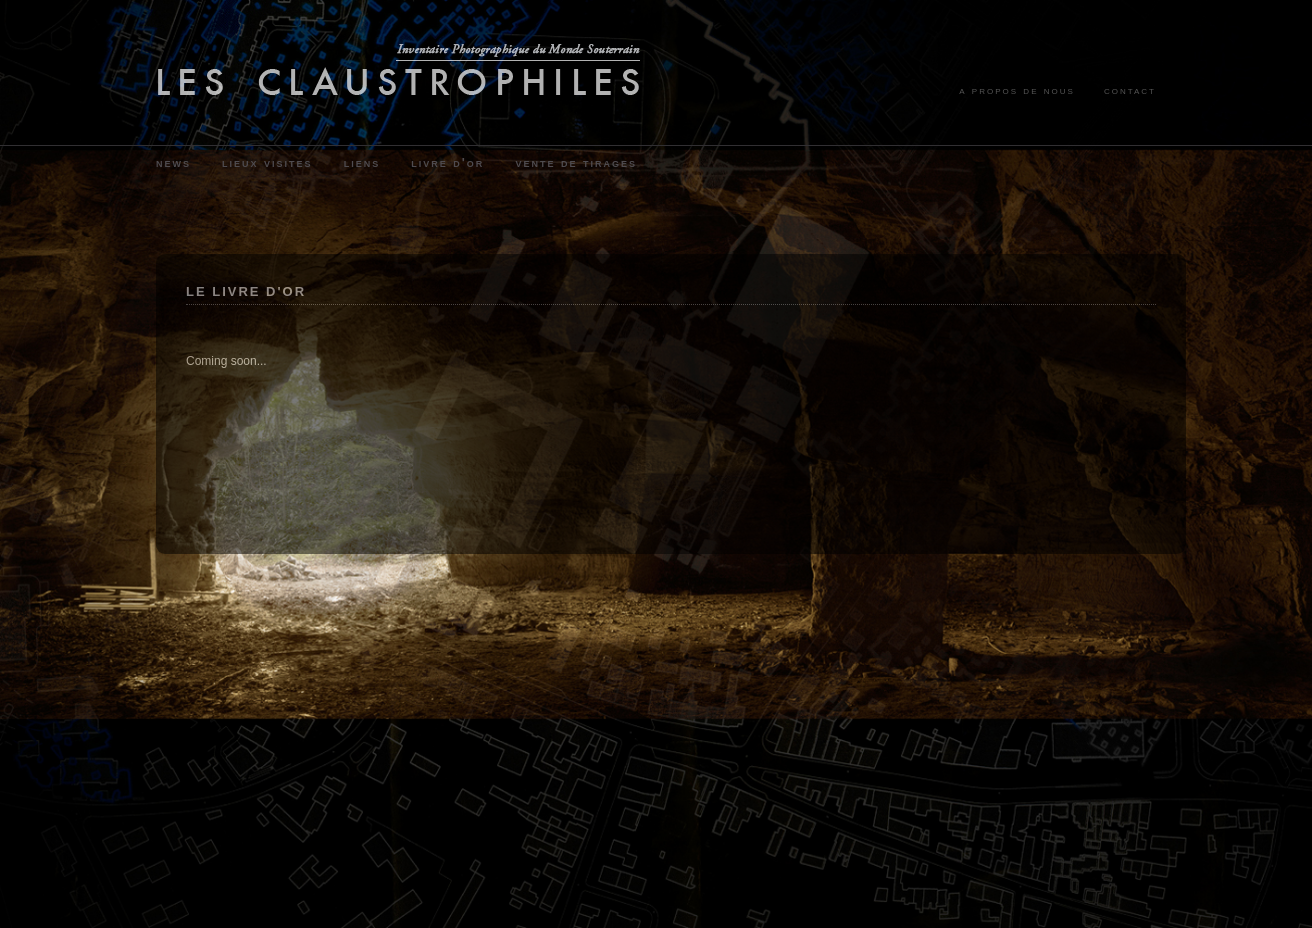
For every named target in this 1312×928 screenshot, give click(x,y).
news (173, 162)
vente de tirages (576, 162)
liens (362, 162)
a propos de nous (1017, 90)
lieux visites (267, 162)
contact (1130, 90)
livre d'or (447, 162)
